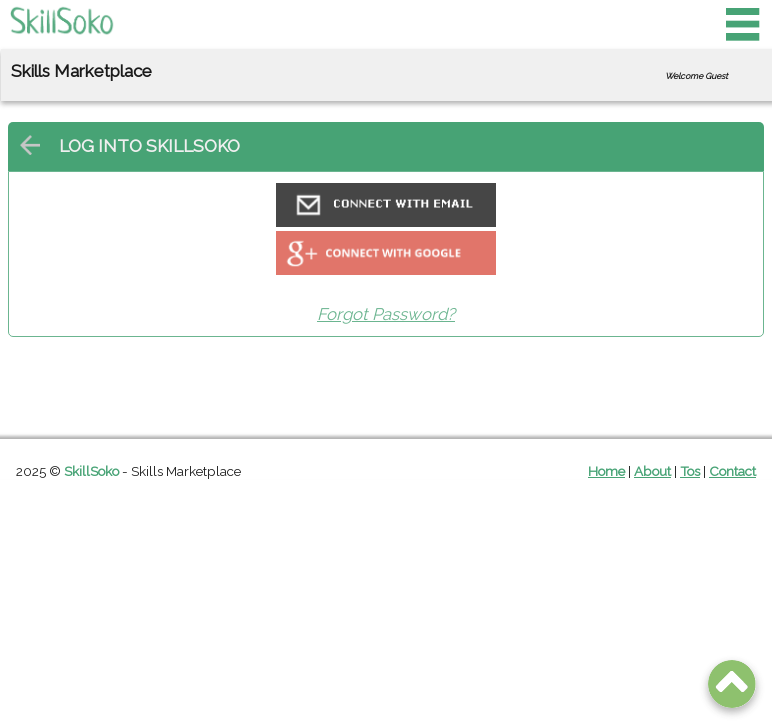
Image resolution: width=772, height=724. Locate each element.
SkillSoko (91, 471)
